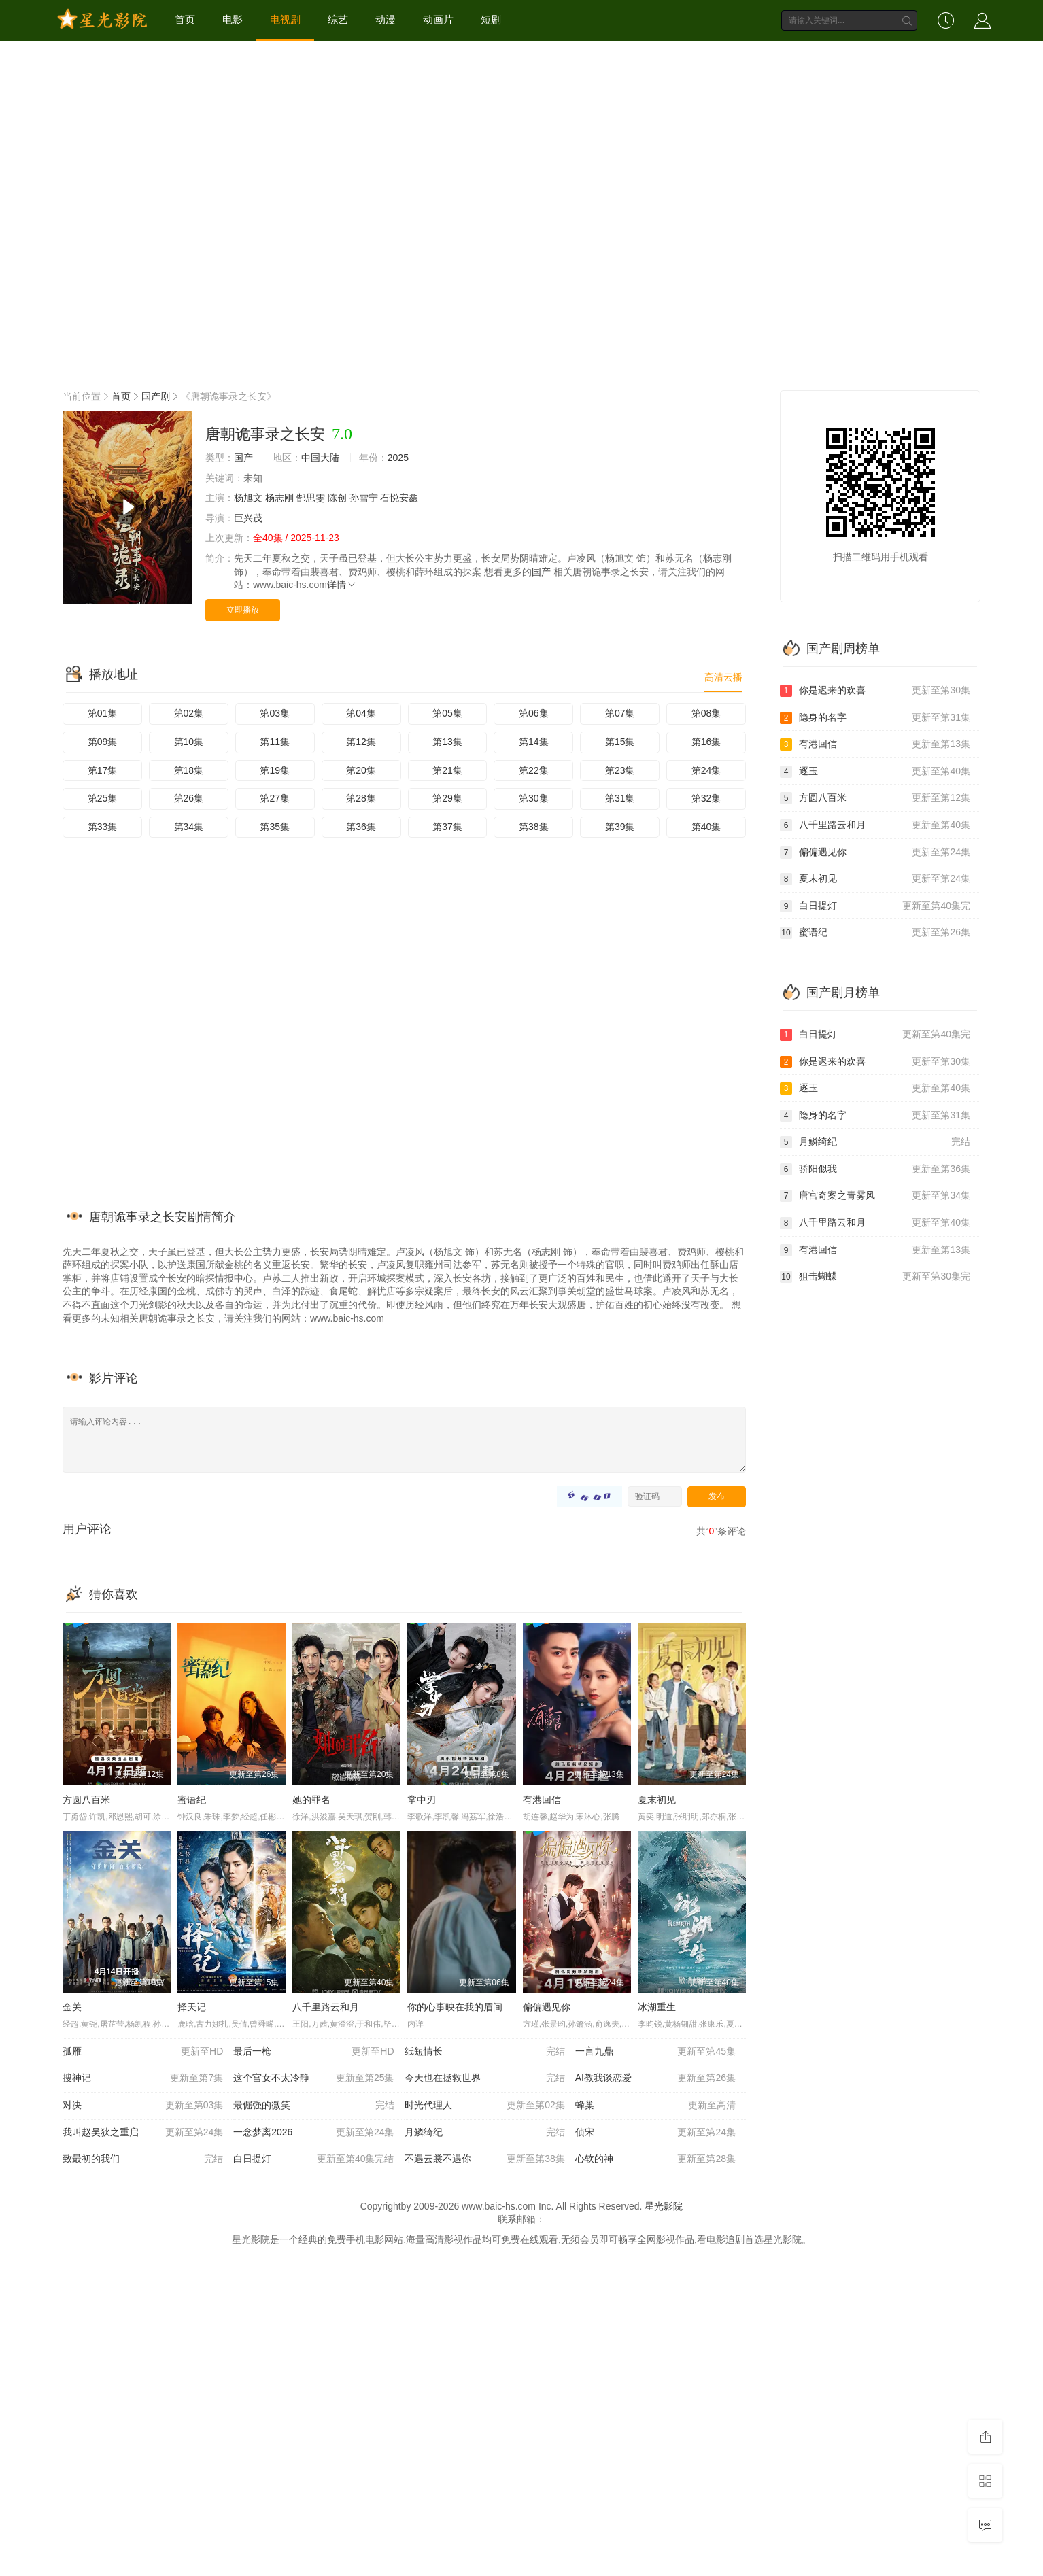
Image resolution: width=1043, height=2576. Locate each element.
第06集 (534, 713)
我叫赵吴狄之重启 (143, 2133)
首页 (185, 19)
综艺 (338, 19)
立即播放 (242, 610)
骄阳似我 (875, 1169)
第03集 (275, 713)
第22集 (534, 770)
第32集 (706, 798)
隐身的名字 (875, 718)
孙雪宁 (363, 497)
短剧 (491, 19)
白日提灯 (313, 2159)
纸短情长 (485, 2052)
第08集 (706, 713)
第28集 (361, 798)
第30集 (534, 798)
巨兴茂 (248, 518)
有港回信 (542, 1799)
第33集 (103, 826)
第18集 (189, 770)
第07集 (620, 713)
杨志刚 (279, 497)
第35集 (275, 826)
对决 (143, 2105)
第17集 (103, 770)
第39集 (620, 826)
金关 (72, 2007)
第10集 (189, 741)
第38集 (534, 826)
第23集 (620, 770)
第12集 (361, 741)
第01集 (103, 713)
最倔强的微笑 (313, 2105)
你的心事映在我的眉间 (454, 2007)
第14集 (534, 741)
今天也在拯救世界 (485, 2078)
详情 (342, 584)
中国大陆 (320, 457)
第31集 (620, 798)
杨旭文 (248, 497)
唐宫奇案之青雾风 (875, 1196)
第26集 (189, 798)
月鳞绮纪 (485, 2133)
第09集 (103, 741)
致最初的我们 (143, 2159)
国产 (243, 457)
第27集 (275, 798)
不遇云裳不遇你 (485, 2159)
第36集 (361, 826)
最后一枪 (313, 2052)
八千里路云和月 (325, 2007)
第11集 (275, 741)
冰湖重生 (657, 2007)
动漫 (385, 19)
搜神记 (143, 2078)
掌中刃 (421, 1799)
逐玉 (875, 771)
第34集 (189, 826)
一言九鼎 (655, 2052)
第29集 (447, 798)
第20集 (361, 770)
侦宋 (655, 2133)
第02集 (189, 713)
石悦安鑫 (399, 497)
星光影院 (664, 2206)
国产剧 (155, 396)
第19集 (275, 770)
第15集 (620, 741)
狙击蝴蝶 (875, 1277)
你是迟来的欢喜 (875, 691)
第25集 (103, 798)
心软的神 (655, 2159)
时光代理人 (485, 2105)
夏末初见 (657, 1799)
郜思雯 (310, 497)
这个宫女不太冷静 (313, 2078)
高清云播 (723, 677)
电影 (232, 19)
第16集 (706, 741)
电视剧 (285, 19)
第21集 (447, 770)
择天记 (191, 2007)
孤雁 (143, 2052)
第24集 (706, 770)
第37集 (447, 826)
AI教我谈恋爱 (655, 2078)
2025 (398, 457)
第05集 (447, 713)
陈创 (337, 497)
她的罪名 (311, 1799)
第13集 (447, 741)
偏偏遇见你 (546, 2007)
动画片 (438, 19)
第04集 (361, 713)
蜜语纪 (191, 1799)
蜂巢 (655, 2105)
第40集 (706, 826)
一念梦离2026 (313, 2133)
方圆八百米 (86, 1799)
